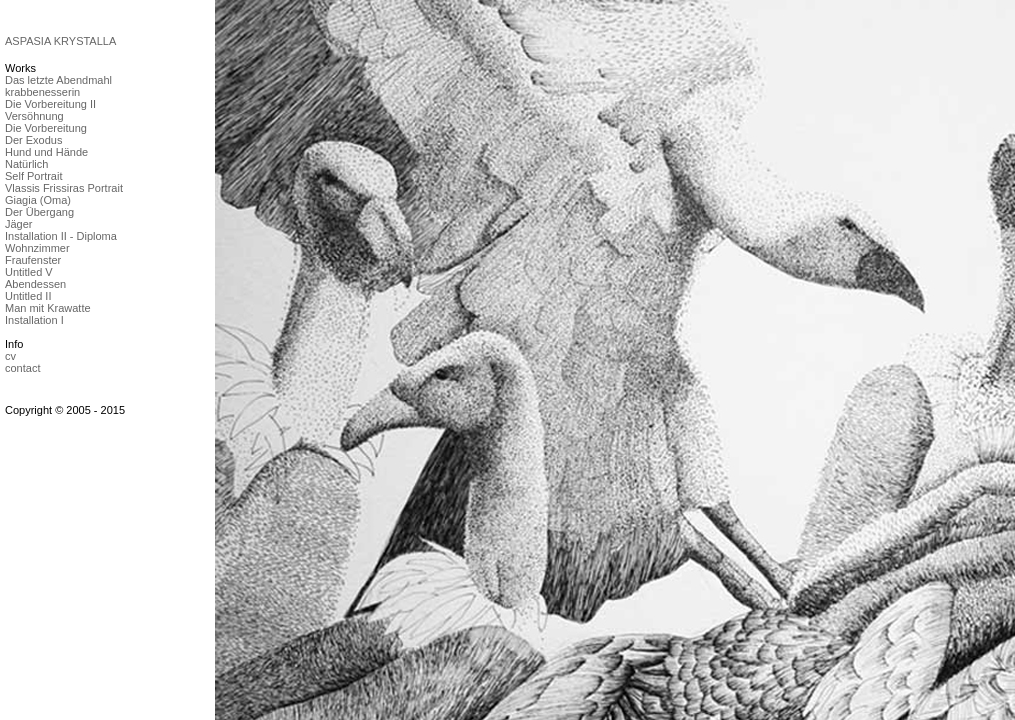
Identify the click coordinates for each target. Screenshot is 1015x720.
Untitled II (28, 296)
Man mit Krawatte (48, 308)
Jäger (19, 224)
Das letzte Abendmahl (58, 80)
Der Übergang (39, 212)
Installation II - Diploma (61, 236)
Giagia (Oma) (38, 200)
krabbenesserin (42, 92)
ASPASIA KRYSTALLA (60, 41)
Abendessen (35, 284)
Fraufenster (33, 260)
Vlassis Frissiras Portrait (64, 188)
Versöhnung (34, 116)
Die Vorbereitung (46, 128)
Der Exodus (33, 140)
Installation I (34, 320)
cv (10, 356)
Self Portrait (33, 176)
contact (22, 368)
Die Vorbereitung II (50, 104)
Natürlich (26, 164)
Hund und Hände (46, 152)
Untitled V (29, 272)
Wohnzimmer (37, 248)
